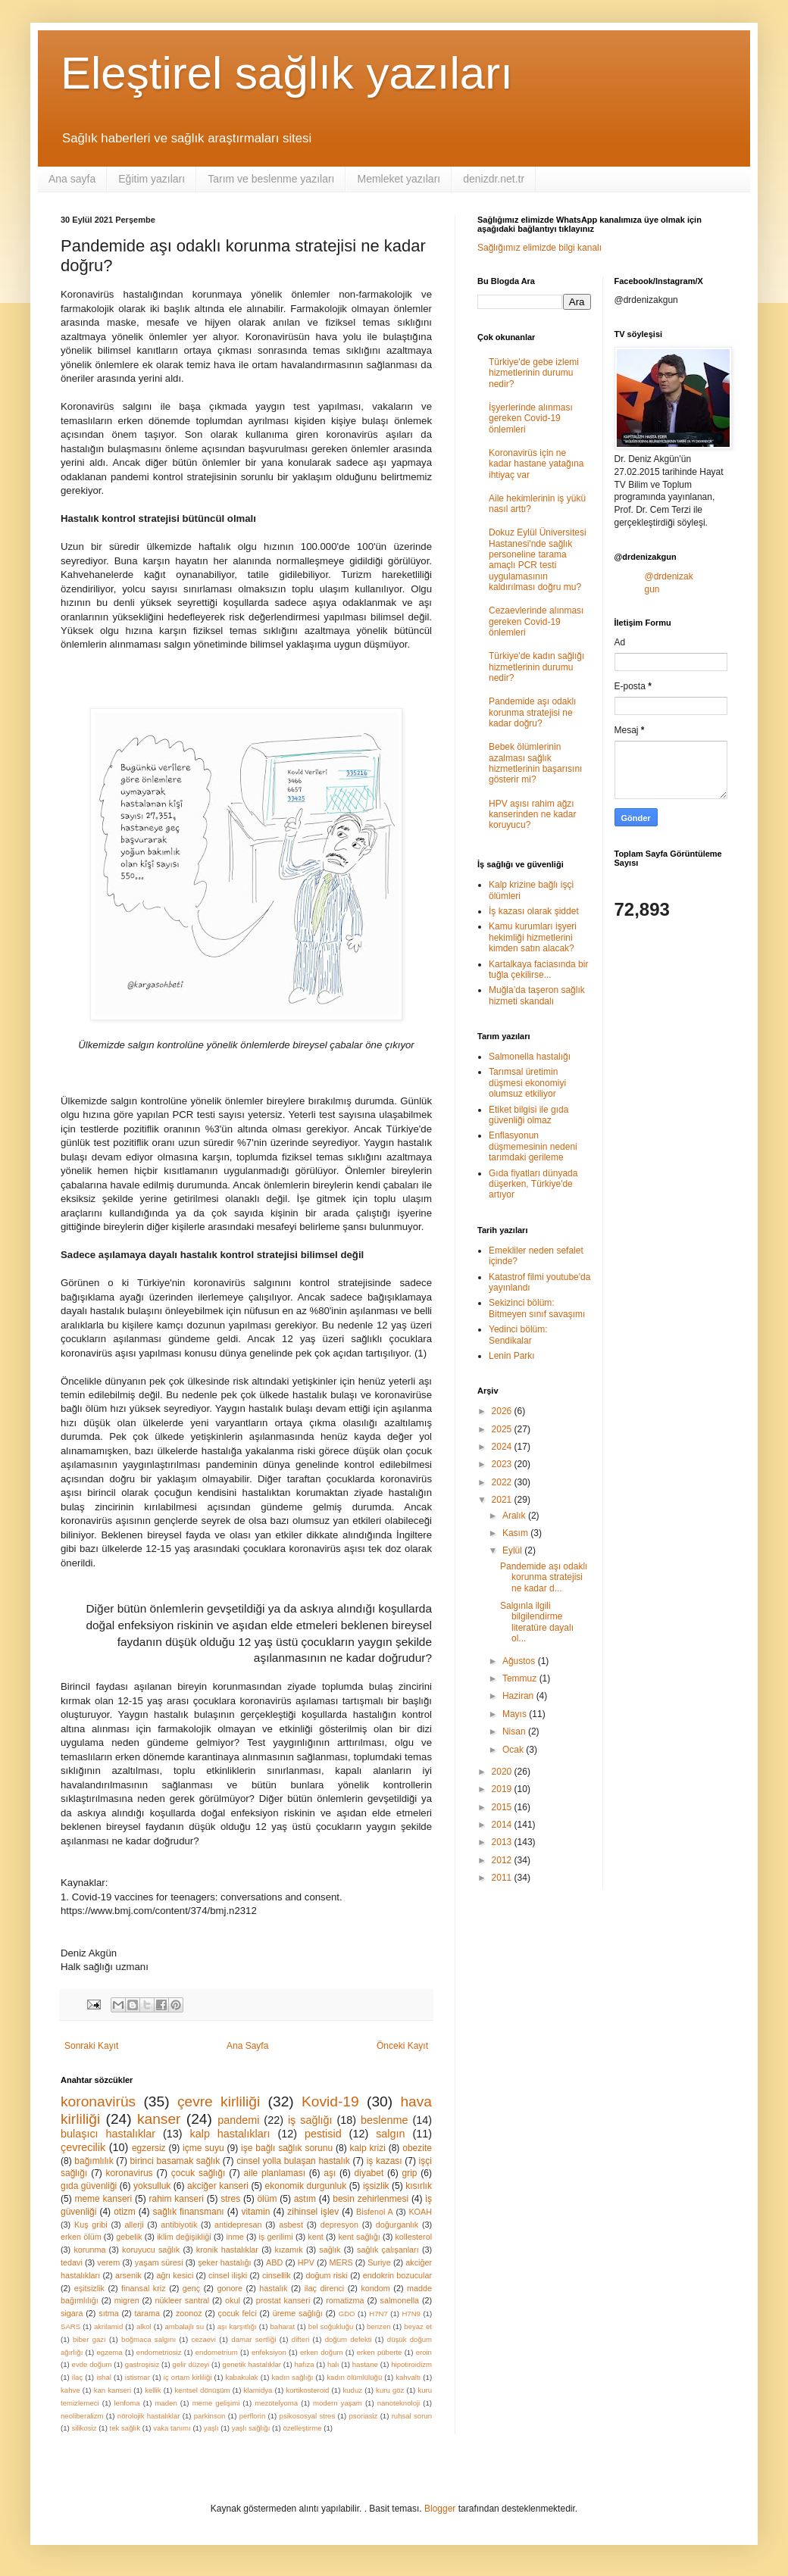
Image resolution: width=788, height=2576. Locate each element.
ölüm (267, 2199)
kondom (375, 2288)
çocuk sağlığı (198, 2173)
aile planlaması (275, 2173)
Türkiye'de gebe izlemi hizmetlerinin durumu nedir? (534, 373)
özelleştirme (302, 2428)
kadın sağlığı (293, 2377)
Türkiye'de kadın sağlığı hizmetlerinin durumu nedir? (536, 667)
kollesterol (413, 2236)
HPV (306, 2262)
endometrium (216, 2352)
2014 (503, 1824)
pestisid (323, 2134)
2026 (503, 1411)
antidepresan (237, 2224)
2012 (503, 1860)
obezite (417, 2148)
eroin (424, 2352)
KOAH (420, 2211)
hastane (365, 2364)
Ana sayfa (71, 179)
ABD (274, 2262)
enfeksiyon (269, 2352)
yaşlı (211, 2428)
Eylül (513, 1550)
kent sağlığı (359, 2236)
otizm (125, 2211)
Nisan (515, 1731)
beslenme (384, 2120)
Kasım (516, 1533)
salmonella (399, 2300)
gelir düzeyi (191, 2364)
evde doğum (92, 2364)
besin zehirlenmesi (370, 2199)
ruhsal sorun (412, 2416)
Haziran (519, 1696)
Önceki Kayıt (402, 2046)
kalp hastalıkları (230, 2134)
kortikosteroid (307, 2390)
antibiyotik (179, 2224)
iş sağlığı (310, 2120)
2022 (503, 1482)
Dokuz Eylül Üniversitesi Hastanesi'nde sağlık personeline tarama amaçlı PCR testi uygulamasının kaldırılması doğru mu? (537, 559)
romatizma (345, 2300)
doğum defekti (348, 2339)
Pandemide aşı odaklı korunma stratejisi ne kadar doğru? (532, 712)
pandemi (238, 2120)
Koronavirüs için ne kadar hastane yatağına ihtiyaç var (536, 464)
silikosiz (83, 2428)
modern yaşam (337, 2403)
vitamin (255, 2211)
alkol (144, 2326)
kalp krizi (368, 2148)
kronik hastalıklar (227, 2249)
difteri (300, 2339)
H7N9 (411, 2313)
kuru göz (390, 2390)
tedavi (72, 2262)
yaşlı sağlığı (251, 2428)
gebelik (129, 2236)
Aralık (515, 1515)
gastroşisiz (142, 2364)
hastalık (273, 2288)
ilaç (77, 2377)
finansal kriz (143, 2288)
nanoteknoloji (399, 2403)
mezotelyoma (276, 2403)
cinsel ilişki (227, 2275)
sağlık (329, 2249)
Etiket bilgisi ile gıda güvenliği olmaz (528, 1115)
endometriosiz (159, 2352)
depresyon (339, 2224)
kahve (70, 2390)
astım (305, 2199)
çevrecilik (83, 2147)
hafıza (304, 2364)
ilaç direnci (325, 2288)
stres (230, 2199)
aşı (330, 2173)
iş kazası (384, 2161)
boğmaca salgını (148, 2339)
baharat (283, 2326)
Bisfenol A (374, 2211)
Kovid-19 (330, 2101)
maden (166, 2403)
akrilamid (108, 2326)
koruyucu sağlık (151, 2249)
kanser (159, 2119)
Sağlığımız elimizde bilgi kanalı (539, 247)
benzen (378, 2326)
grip (409, 2173)
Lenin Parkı (512, 1355)
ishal (103, 2377)
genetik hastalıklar (252, 2364)
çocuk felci (237, 2313)
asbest (291, 2224)
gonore (229, 2288)
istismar (137, 2377)
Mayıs (515, 1714)
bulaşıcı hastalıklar (108, 2134)
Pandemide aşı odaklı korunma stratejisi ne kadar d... (543, 1577)
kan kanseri (113, 2390)
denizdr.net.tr (493, 179)
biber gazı (89, 2339)
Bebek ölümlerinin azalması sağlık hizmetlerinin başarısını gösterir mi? (535, 763)
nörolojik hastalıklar (148, 2416)
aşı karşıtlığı (237, 2326)
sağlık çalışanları (388, 2249)
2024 (503, 1446)
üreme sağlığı (298, 2313)
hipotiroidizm (411, 2364)
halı (333, 2364)
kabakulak (241, 2377)
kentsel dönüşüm (202, 2390)
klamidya (258, 2390)
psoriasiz (363, 2416)
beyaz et (418, 2326)
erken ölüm (81, 2236)
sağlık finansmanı (188, 2211)
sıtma (108, 2313)
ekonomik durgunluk (306, 2186)
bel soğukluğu (331, 2326)
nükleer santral (182, 2300)
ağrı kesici (174, 2275)
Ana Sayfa (247, 2046)
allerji (133, 2224)
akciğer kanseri (218, 2186)
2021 (503, 1499)
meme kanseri (103, 2199)
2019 (503, 1789)
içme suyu (203, 2148)
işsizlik (376, 2186)
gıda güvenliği (89, 2186)
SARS (70, 2326)
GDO (347, 2313)
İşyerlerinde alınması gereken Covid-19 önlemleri (531, 418)
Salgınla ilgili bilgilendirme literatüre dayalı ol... (537, 1622)
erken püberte (379, 2352)
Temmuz (520, 1678)
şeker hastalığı (224, 2262)
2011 (503, 1877)
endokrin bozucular (397, 2275)
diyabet (369, 2173)
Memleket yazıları (398, 179)
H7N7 (378, 2313)
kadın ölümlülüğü (354, 2377)
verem (108, 2262)
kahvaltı (408, 2377)
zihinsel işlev (313, 2211)
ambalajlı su (184, 2326)
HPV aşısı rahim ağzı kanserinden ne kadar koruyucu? (532, 814)
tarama (147, 2313)
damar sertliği (253, 2339)
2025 (503, 1429)
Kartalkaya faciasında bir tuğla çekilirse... (538, 969)
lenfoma (126, 2403)
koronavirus (129, 2173)
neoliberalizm (82, 2416)
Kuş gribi (91, 2224)
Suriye (379, 2262)
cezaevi (203, 2339)
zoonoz (189, 2313)
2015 (503, 1807)
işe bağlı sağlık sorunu (287, 2148)
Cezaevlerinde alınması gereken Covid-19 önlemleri (536, 621)
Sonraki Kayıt (91, 2046)
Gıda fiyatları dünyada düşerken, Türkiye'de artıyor (533, 1184)
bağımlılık (93, 2161)
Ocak (514, 1749)
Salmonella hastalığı (530, 1056)
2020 (503, 1771)
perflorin (252, 2416)
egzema (110, 2352)
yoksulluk (151, 2186)
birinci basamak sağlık (175, 2161)
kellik (153, 2390)
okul (232, 2300)
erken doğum (321, 2352)
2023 (503, 1464)
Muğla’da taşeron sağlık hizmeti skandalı (537, 995)
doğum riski (326, 2275)
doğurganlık (397, 2224)
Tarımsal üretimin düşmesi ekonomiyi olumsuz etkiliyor (527, 1082)
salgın (390, 2134)
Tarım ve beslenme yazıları (271, 179)
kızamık (289, 2249)
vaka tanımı (172, 2428)
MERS (340, 2262)
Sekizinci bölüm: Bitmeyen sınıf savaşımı (537, 1308)
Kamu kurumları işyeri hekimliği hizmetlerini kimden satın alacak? (533, 937)
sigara (72, 2313)
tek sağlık (125, 2428)
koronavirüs (98, 2101)
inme (234, 2236)
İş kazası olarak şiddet (534, 911)
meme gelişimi (216, 2403)
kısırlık (418, 2186)
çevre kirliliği (218, 2101)
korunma (89, 2249)
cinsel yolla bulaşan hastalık (293, 2161)
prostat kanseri (283, 2300)
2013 (503, 1842)
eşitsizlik (89, 2288)
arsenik (128, 2275)
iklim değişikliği (184, 2236)
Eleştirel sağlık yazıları (287, 73)
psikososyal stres (308, 2416)
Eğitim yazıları (151, 179)
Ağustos (520, 1661)
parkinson (210, 2416)
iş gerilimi (275, 2236)
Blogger (439, 2508)
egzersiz (149, 2148)
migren (126, 2300)
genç (191, 2288)
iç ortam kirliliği (188, 2377)
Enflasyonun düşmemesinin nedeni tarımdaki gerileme (533, 1146)
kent (315, 2236)
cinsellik (276, 2275)
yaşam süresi (159, 2262)
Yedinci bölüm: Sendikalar (518, 1334)
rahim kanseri (176, 2199)
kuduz (352, 2390)
